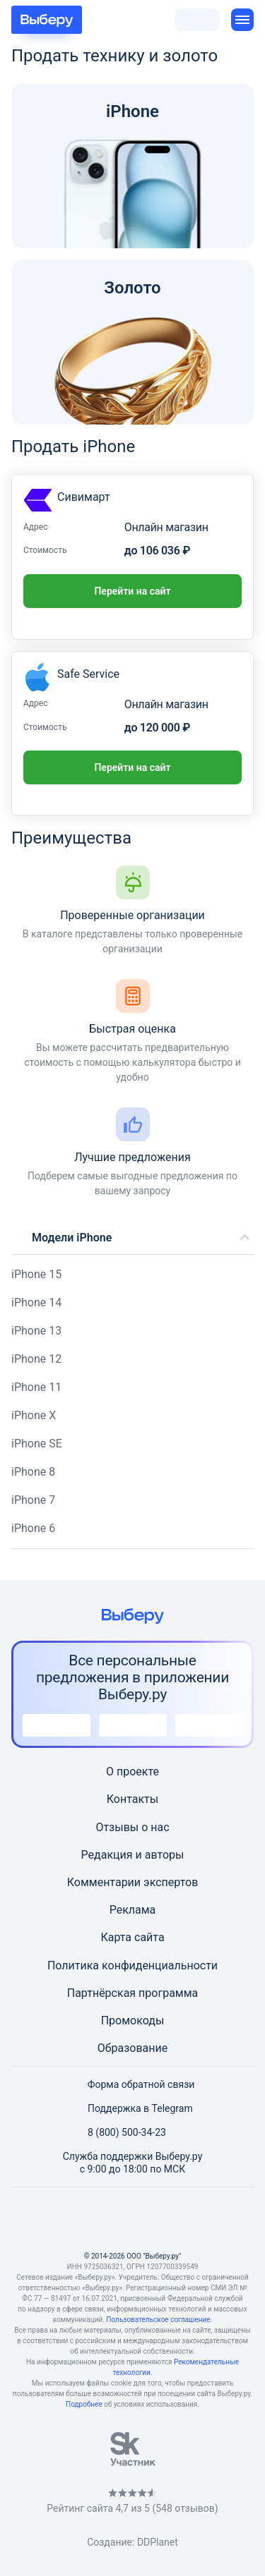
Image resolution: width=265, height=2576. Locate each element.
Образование (132, 2048)
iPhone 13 (36, 1330)
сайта (149, 1937)
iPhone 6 (33, 1528)
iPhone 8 (33, 1471)
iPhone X (33, 1415)
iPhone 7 (33, 1500)
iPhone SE (36, 1443)
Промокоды (133, 2020)
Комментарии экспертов (133, 1882)
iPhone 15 (36, 1274)
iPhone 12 (36, 1359)
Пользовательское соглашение (158, 2319)
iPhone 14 (36, 1302)
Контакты (132, 1799)
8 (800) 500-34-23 (118, 2132)
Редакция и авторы (132, 1854)
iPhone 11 (36, 1387)
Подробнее (84, 2404)
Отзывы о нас (132, 1827)
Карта (115, 1937)
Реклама (133, 1909)
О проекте (132, 1771)
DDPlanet (157, 2542)
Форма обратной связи (133, 2084)
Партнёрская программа (133, 1993)
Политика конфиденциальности (132, 1965)
